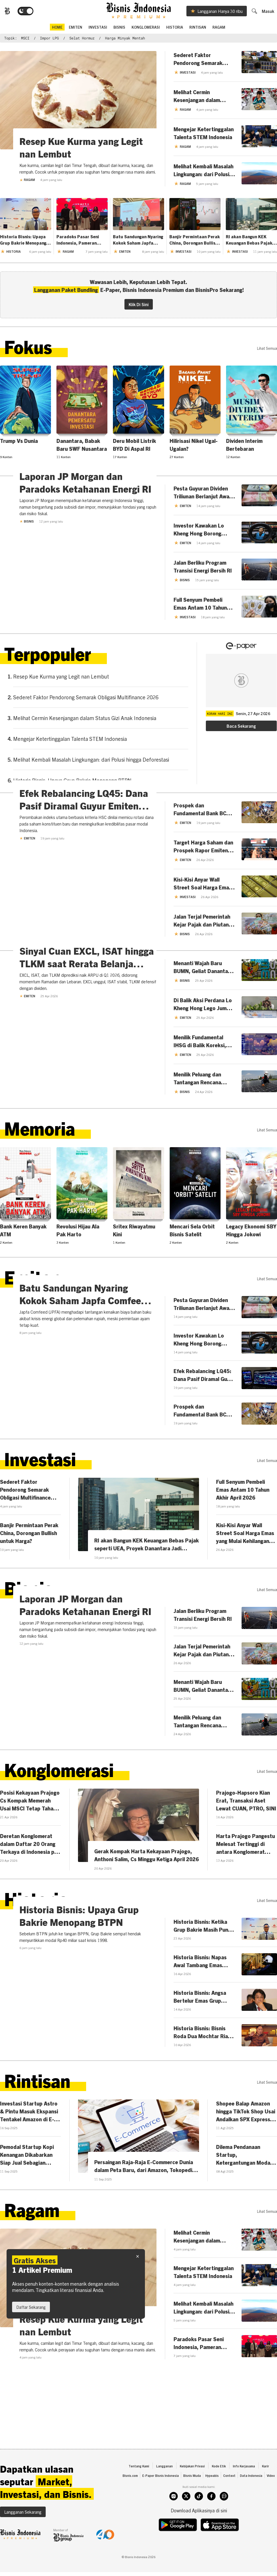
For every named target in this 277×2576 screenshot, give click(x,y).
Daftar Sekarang (31, 2307)
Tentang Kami (139, 2490)
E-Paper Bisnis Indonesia (160, 2500)
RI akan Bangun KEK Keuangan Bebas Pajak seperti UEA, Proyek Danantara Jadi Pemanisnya (249, 242)
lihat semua (267, 350)
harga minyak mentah (125, 40)
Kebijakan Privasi (192, 2490)
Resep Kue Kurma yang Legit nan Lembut (61, 680)
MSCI (25, 40)
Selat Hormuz (82, 40)
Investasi (97, 28)
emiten (75, 28)
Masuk (271, 12)
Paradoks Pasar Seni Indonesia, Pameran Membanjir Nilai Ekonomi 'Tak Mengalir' (81, 242)
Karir (265, 2490)
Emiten (27, 940)
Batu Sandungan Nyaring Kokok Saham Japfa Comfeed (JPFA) (138, 242)
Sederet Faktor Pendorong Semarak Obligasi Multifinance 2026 (85, 701)
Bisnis (119, 28)
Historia (174, 28)
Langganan (164, 2490)
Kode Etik (219, 2490)
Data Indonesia (251, 2500)
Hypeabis (212, 2500)
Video (271, 2500)
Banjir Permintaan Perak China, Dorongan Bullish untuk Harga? (194, 242)
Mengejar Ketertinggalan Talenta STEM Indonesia (70, 742)
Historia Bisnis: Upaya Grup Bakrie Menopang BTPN (23, 242)
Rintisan (197, 28)
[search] (257, 12)
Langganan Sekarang (22, 2536)
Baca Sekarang (241, 729)
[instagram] (173, 2520)
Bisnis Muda (192, 2500)
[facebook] (211, 2520)
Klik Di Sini (139, 306)
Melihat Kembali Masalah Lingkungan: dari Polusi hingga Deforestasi (91, 763)
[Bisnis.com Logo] (4, 12)
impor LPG (49, 40)
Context (229, 2500)
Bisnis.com (130, 2500)
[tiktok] (199, 2520)
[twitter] (186, 2520)
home (57, 28)
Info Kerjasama (244, 2490)
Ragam (218, 28)
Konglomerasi (146, 28)
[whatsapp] (224, 2520)
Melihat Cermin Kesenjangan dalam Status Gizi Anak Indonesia (84, 721)
